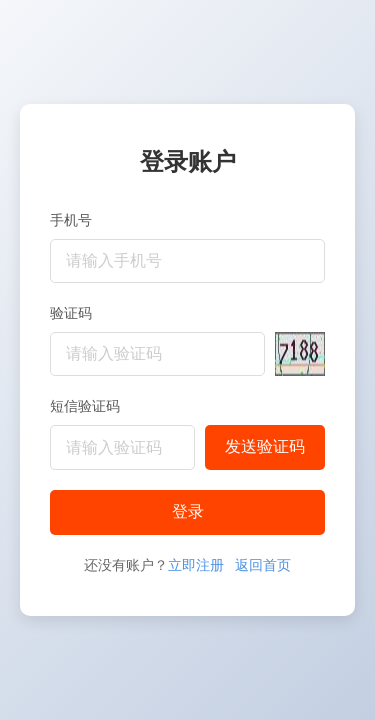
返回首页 (263, 565)
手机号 (71, 220)
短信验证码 (85, 406)
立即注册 (196, 565)
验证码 (71, 313)
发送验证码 (265, 446)
